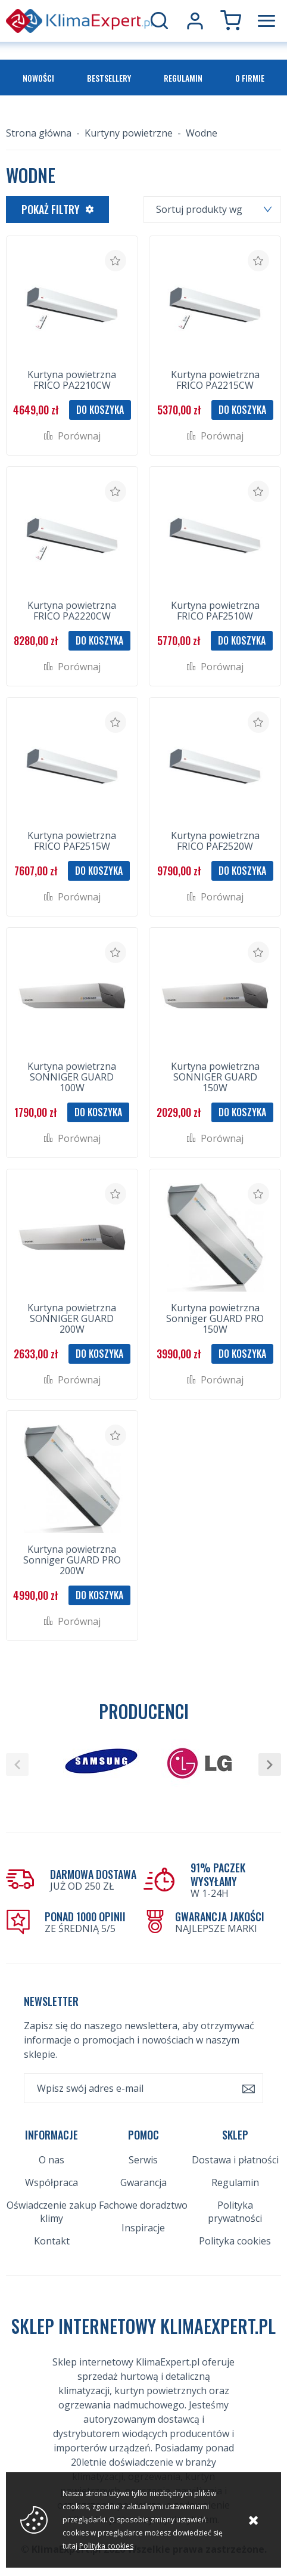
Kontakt (52, 2240)
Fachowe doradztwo (143, 2205)
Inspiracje (143, 2227)
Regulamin (183, 78)
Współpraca (51, 2182)
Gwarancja (143, 2182)
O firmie (249, 78)
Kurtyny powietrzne (129, 133)
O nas (51, 2159)
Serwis (143, 2159)
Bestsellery (109, 78)
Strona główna (38, 133)
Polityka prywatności (235, 2212)
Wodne (201, 133)
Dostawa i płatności (235, 2159)
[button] (17, 1764)
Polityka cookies (235, 2240)
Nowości (38, 78)
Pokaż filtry (50, 209)
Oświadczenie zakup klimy (51, 2212)
